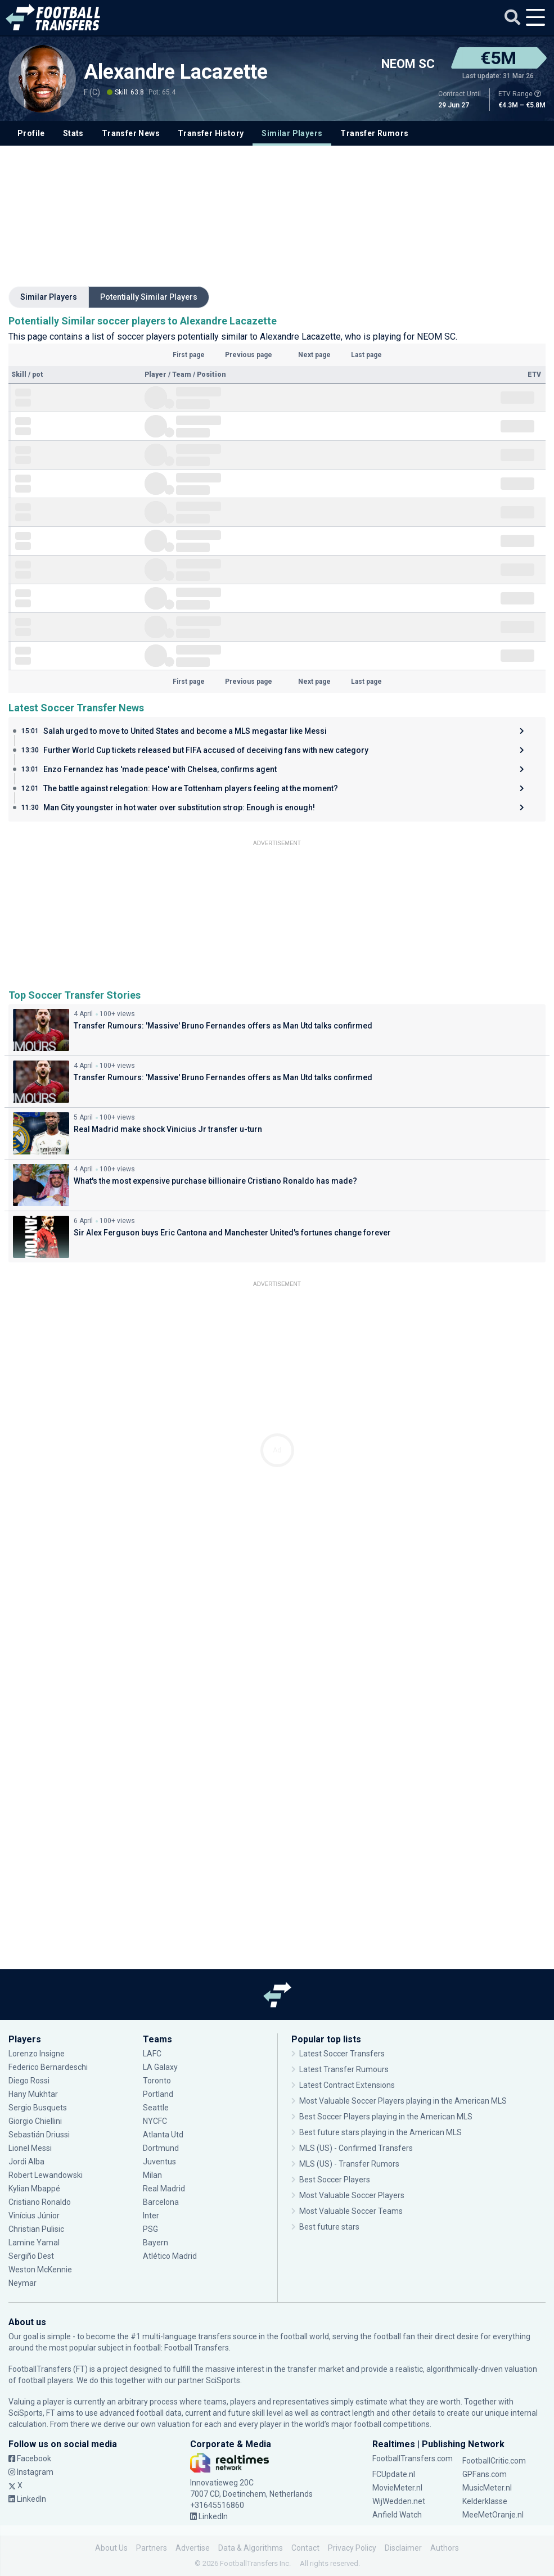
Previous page (248, 355)
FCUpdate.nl (393, 2474)
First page (189, 355)
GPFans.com (484, 2474)
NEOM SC (408, 64)
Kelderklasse (484, 2501)
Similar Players (292, 133)
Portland (158, 2094)
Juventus (159, 2161)
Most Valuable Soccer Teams (351, 2211)
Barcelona (161, 2202)
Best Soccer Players (334, 2179)
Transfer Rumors (374, 133)
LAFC (152, 2053)
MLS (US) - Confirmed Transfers (356, 2148)
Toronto (157, 2080)
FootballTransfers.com (412, 2458)
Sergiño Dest (31, 2256)
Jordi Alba (26, 2161)
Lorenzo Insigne (36, 2053)
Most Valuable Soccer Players (351, 2195)
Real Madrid (164, 2188)
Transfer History (211, 133)
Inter (151, 2215)
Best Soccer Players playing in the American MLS (385, 2116)
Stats (73, 133)
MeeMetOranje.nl (493, 2514)
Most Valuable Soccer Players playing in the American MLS (403, 2100)
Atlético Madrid (170, 2256)
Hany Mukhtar (33, 2094)
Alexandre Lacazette (176, 72)
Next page (314, 355)
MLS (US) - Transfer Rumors (349, 2163)
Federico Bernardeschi (48, 2067)
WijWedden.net (398, 2501)
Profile (31, 133)
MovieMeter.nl (397, 2487)
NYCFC (155, 2121)
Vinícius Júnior (34, 2215)
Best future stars (329, 2226)
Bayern (155, 2242)
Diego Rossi (28, 2080)
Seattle (156, 2107)
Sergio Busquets (37, 2107)
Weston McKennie (40, 2269)
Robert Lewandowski (45, 2175)
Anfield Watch (397, 2514)
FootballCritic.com (494, 2460)
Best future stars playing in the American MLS (380, 2132)
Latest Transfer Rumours (344, 2069)
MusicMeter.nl (487, 2487)
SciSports (223, 2380)
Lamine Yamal (34, 2242)
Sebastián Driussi (39, 2134)
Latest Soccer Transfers (342, 2053)
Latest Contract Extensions (347, 2085)
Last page (366, 355)
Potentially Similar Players (148, 296)
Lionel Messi (30, 2148)
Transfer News (131, 133)
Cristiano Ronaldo (39, 2202)
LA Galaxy (160, 2067)
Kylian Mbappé (34, 2188)
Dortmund (161, 2148)
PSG (150, 2229)
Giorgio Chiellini (35, 2121)
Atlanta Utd (163, 2134)
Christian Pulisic (36, 2229)
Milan (152, 2175)
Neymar (22, 2283)
